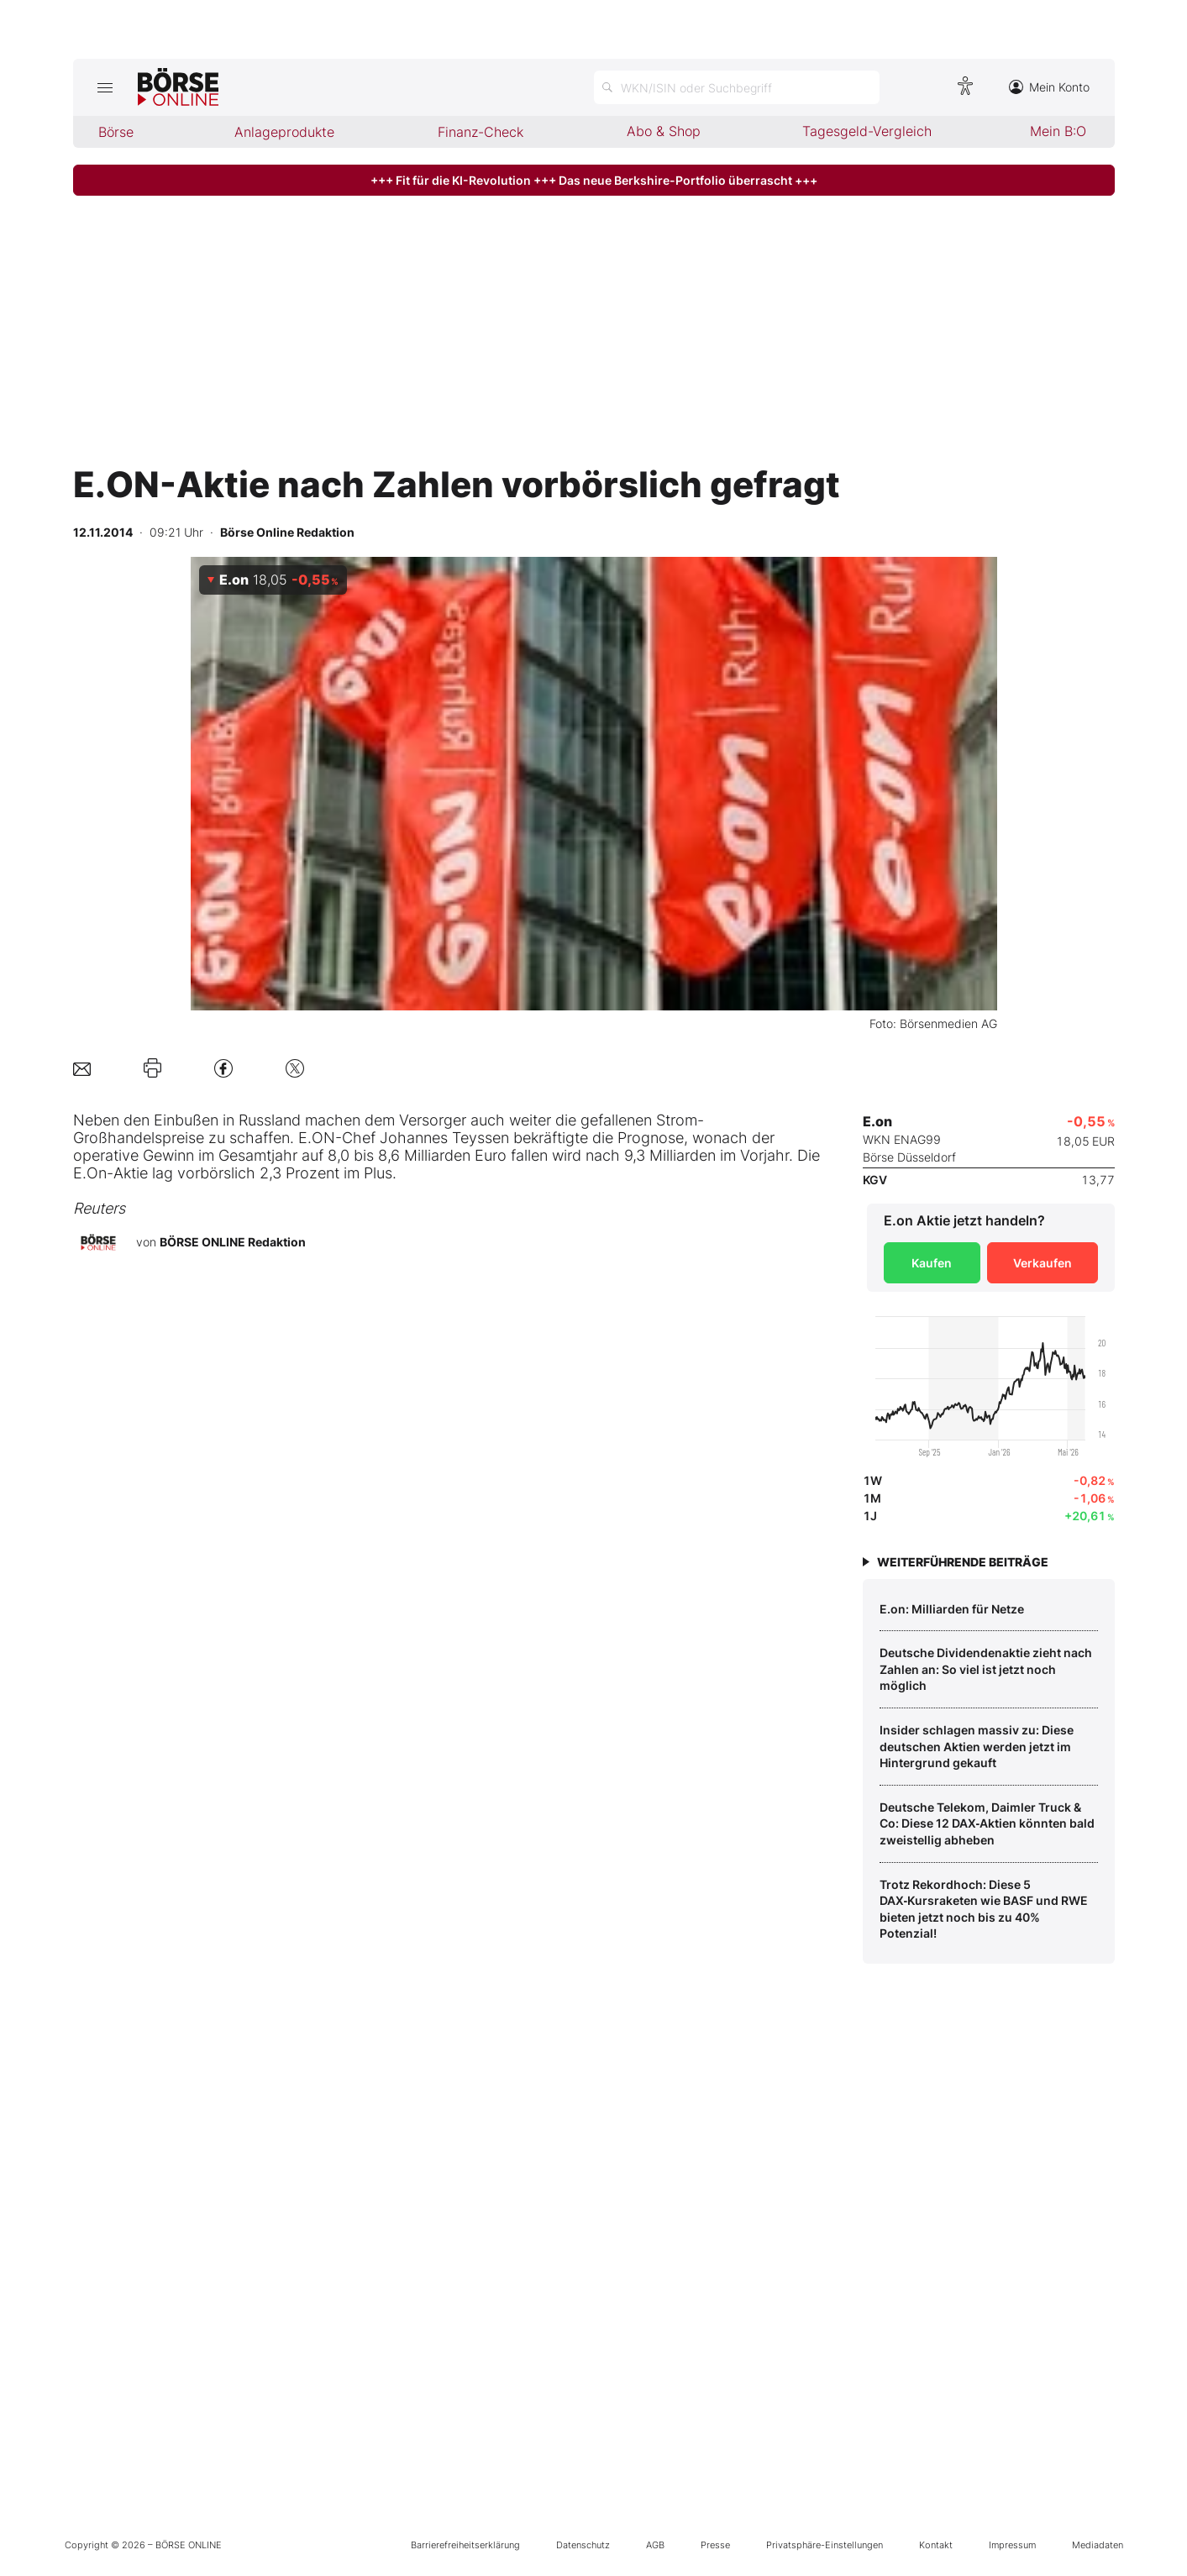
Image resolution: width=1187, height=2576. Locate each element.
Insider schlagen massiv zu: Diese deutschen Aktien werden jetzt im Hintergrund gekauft (977, 1746)
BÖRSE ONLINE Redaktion (233, 1242)
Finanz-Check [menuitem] (480, 131)
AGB (655, 2545)
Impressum (1012, 2545)
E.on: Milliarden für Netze (952, 1609)
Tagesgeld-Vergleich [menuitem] (867, 131)
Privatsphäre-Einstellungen (824, 2545)
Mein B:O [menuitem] (1058, 131)
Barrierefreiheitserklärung (465, 2545)
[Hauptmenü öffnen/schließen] (105, 87)
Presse (715, 2545)
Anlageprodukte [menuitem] (284, 131)
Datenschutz (583, 2545)
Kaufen (931, 1263)
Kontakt (936, 2545)
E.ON (316, 1137)
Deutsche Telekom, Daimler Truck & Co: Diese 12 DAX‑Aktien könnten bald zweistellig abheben (987, 1823)
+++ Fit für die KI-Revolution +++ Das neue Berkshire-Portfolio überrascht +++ (593, 180)
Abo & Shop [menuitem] (664, 131)
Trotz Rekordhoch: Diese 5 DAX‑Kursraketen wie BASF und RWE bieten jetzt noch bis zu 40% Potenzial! (984, 1909)
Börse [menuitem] (116, 131)
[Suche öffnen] (737, 87)
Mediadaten (1097, 2545)
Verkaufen (1042, 1263)
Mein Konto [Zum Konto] (1049, 87)
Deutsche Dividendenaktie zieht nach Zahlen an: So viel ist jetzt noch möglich (986, 1668)
